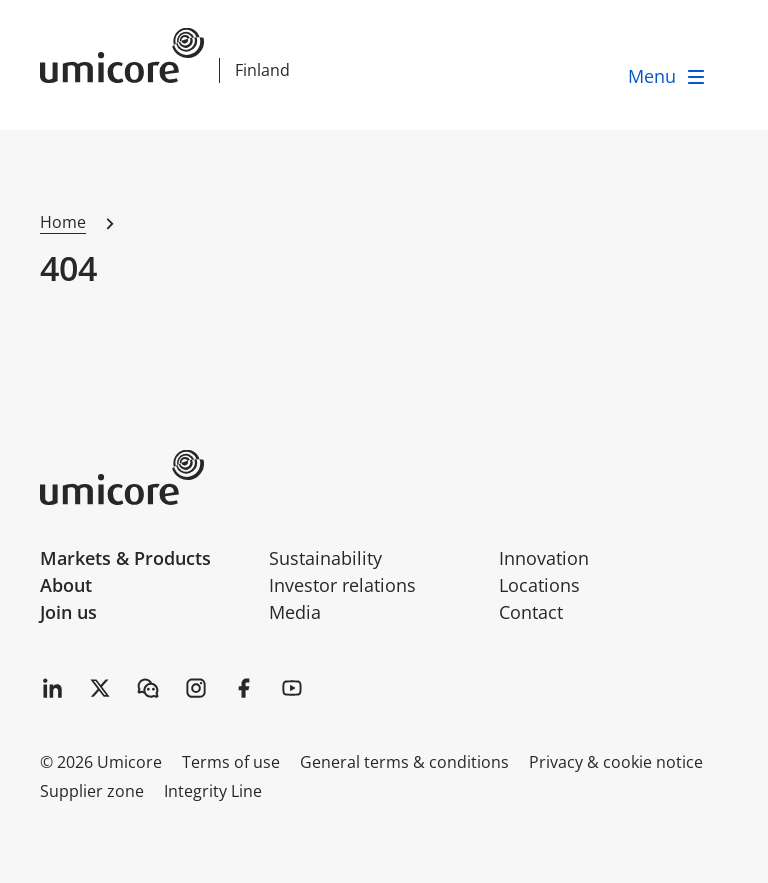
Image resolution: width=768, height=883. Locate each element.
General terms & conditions (404, 762)
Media (295, 612)
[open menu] (668, 76)
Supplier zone (92, 791)
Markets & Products (125, 558)
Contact (531, 612)
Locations (539, 585)
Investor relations (342, 585)
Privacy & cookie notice (616, 762)
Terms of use (231, 762)
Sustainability (325, 558)
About (66, 585)
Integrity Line (213, 791)
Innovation (544, 558)
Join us (68, 612)
